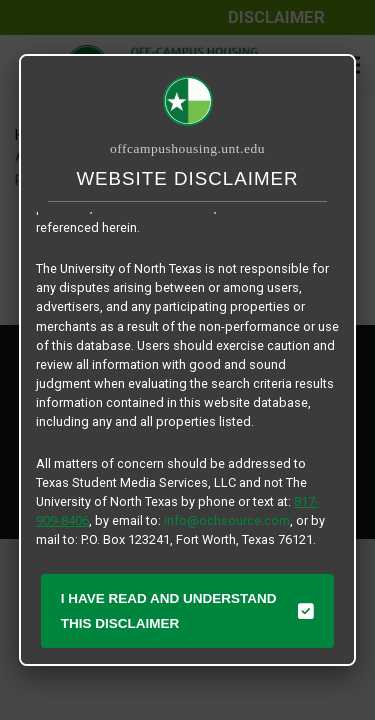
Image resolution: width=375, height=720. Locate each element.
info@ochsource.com (227, 520)
